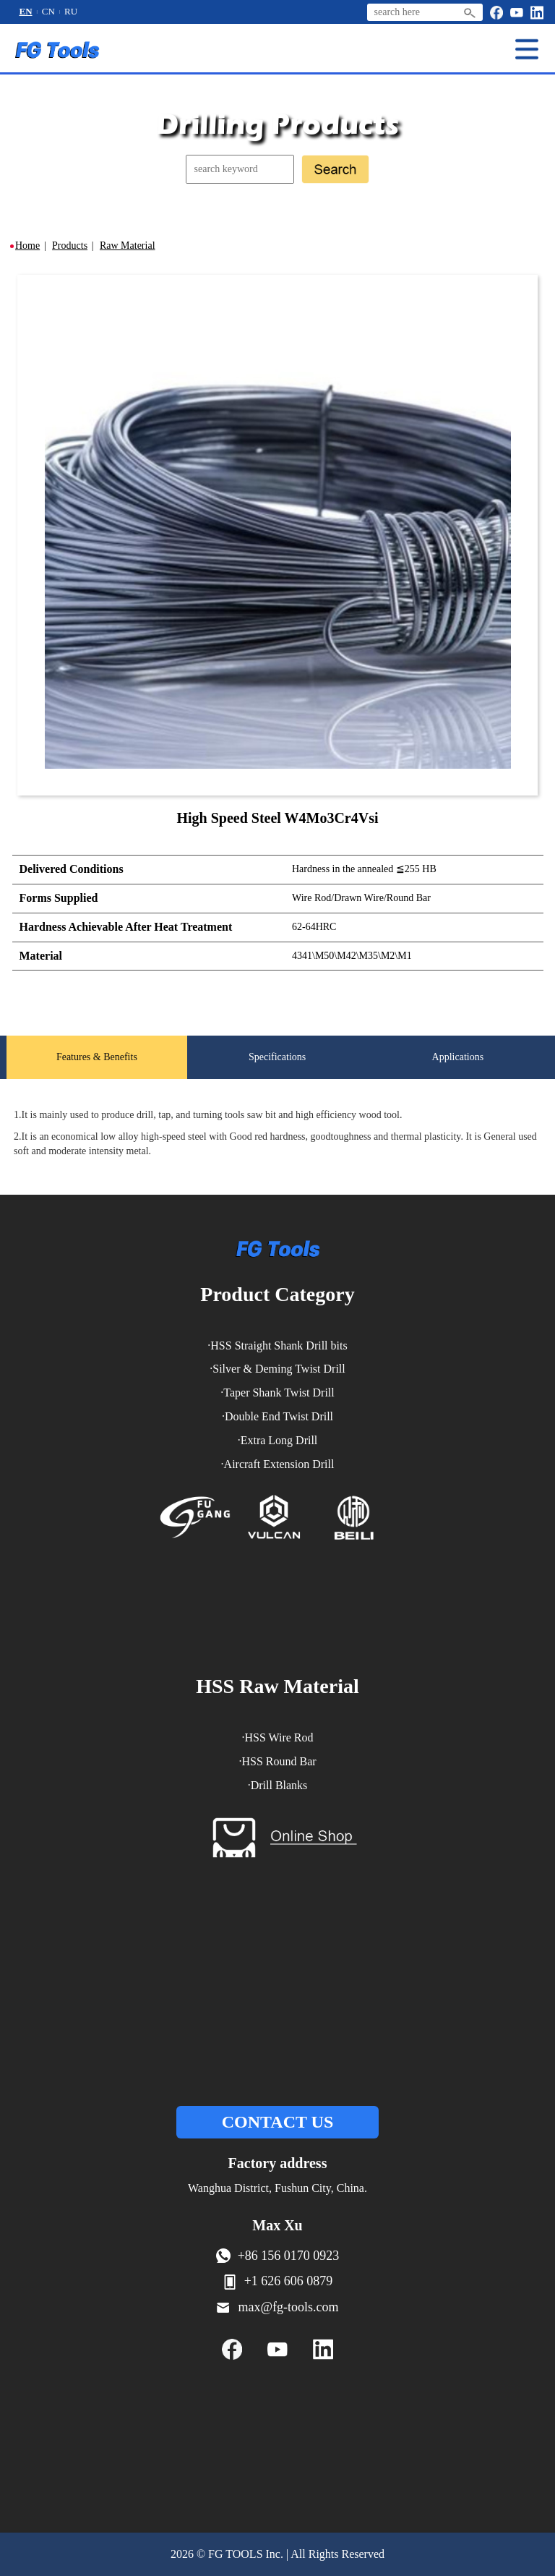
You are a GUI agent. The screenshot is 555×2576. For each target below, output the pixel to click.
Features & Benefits (96, 1066)
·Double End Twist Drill (277, 1434)
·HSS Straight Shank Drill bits (277, 1363)
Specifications (277, 1066)
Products (69, 247)
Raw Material (127, 247)
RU (70, 12)
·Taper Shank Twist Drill (277, 1410)
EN (26, 12)
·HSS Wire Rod (277, 1756)
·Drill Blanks (278, 1803)
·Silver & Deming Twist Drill (277, 1387)
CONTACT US (277, 2140)
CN (48, 12)
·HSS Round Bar (277, 1779)
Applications (458, 1066)
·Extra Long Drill (278, 1458)
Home (27, 247)
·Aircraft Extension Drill (278, 1482)
